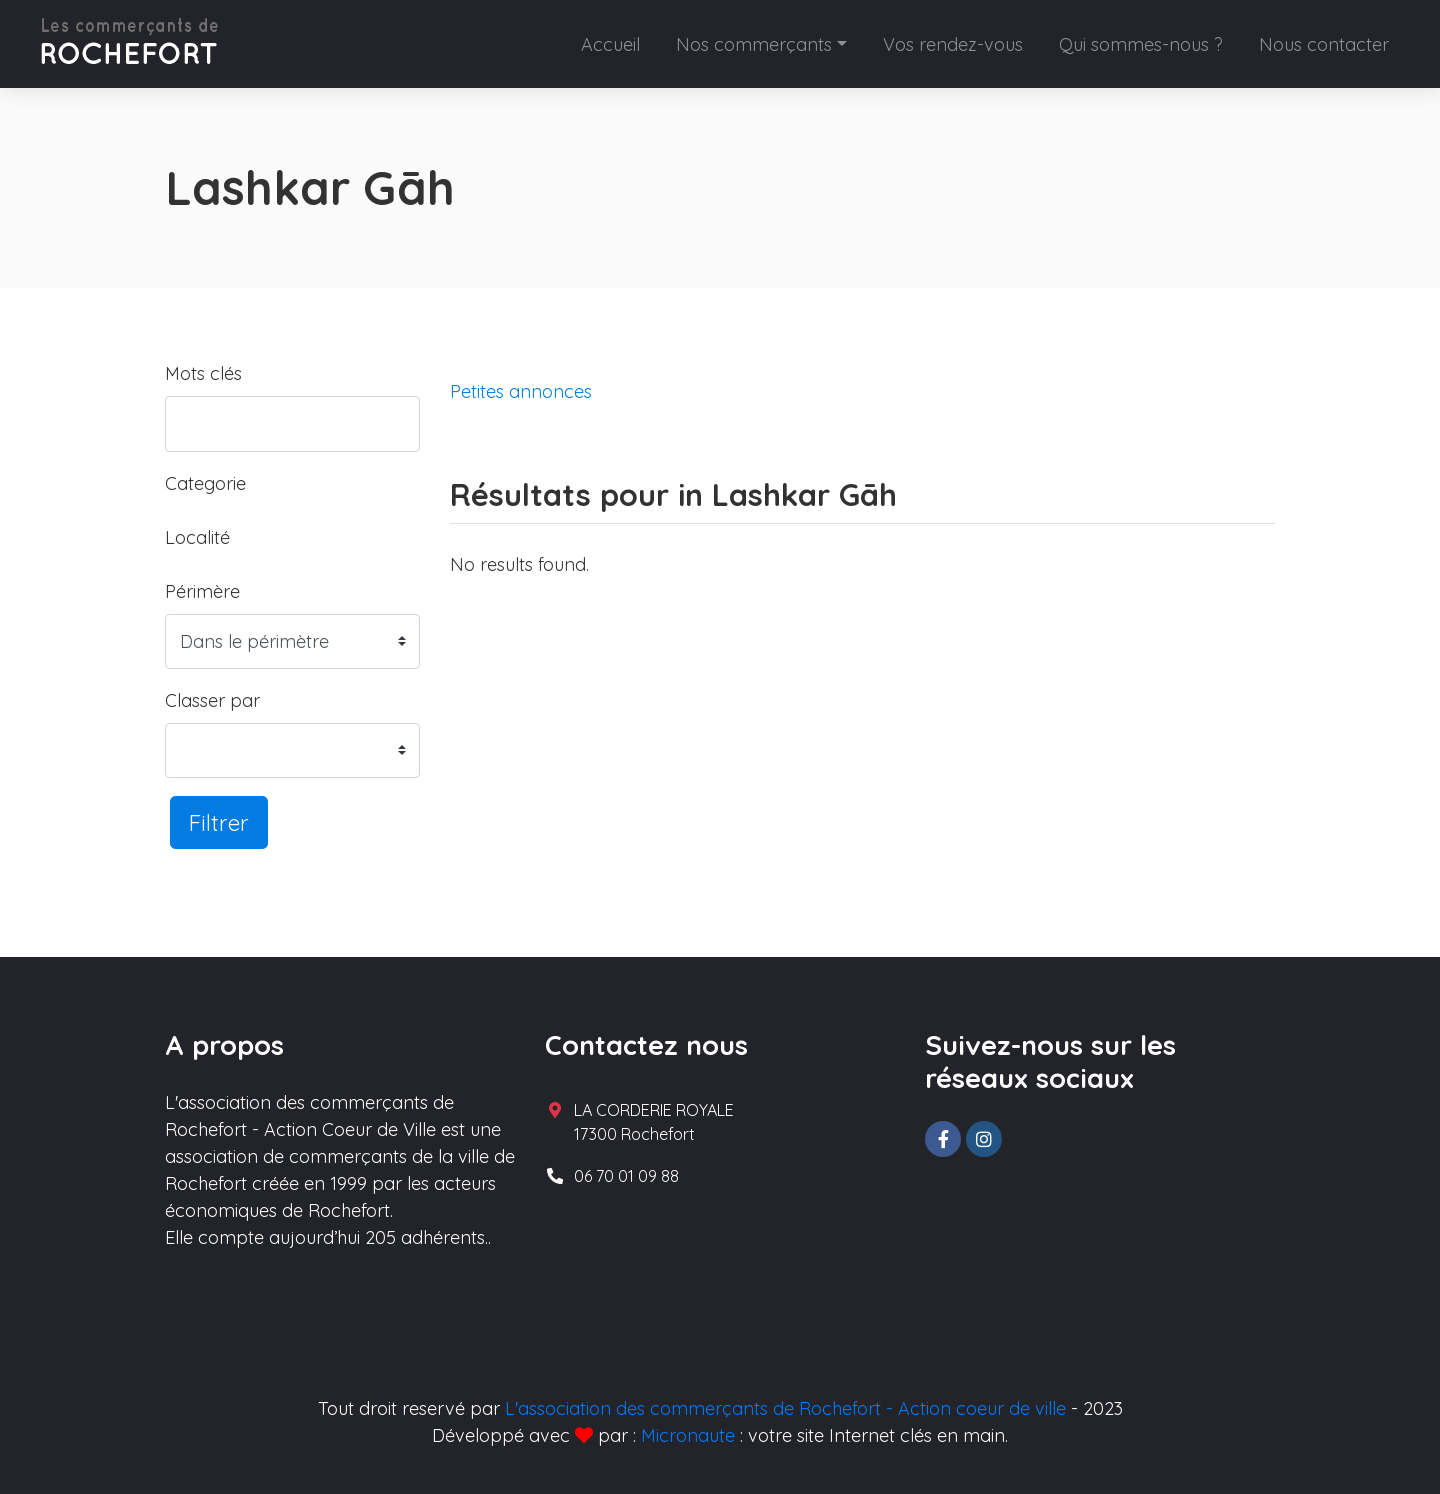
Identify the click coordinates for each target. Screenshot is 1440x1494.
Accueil (610, 44)
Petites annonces (521, 391)
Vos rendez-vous (953, 44)
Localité (197, 537)
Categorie (205, 483)
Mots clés (203, 373)
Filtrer (219, 822)
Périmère (202, 591)
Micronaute (688, 1435)
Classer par (212, 700)
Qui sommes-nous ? (1141, 44)
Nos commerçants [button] (754, 44)
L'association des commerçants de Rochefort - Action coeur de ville (785, 1408)
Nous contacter (1324, 44)
